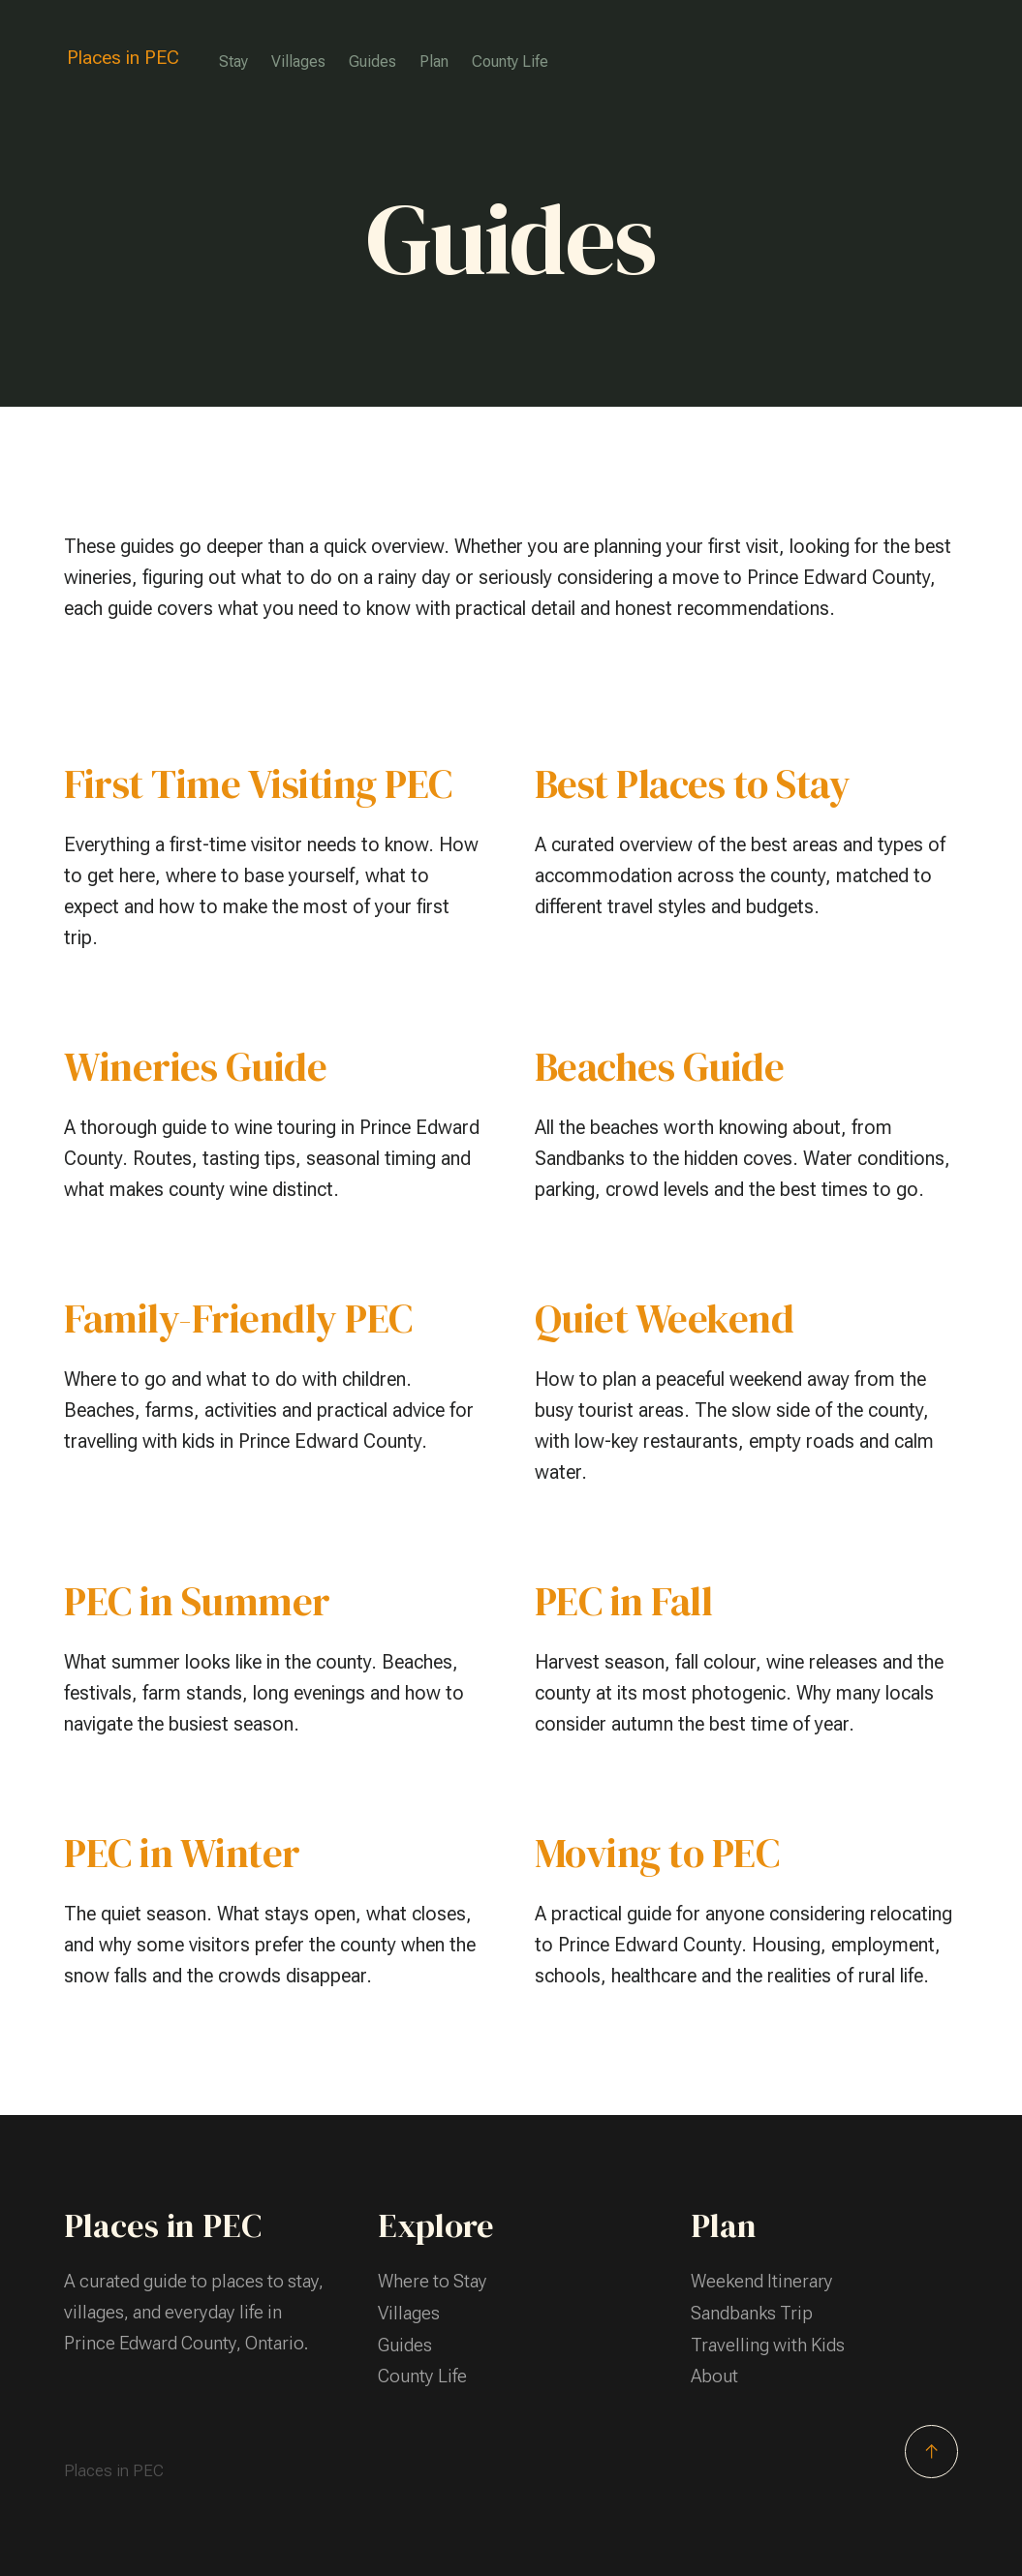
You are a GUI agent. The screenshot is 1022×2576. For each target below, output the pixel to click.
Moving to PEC (658, 1853)
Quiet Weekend (665, 1318)
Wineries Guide (195, 1066)
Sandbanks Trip (752, 2312)
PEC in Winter (182, 1853)
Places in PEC (123, 58)
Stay (234, 61)
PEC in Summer (198, 1601)
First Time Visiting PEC (259, 784)
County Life (511, 61)
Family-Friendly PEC (239, 1318)
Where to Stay (432, 2281)
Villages (299, 61)
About (715, 2374)
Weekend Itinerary (762, 2281)
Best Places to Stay (693, 784)
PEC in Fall (624, 1601)
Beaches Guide (661, 1066)
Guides (373, 61)
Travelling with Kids (768, 2343)
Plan (434, 61)
